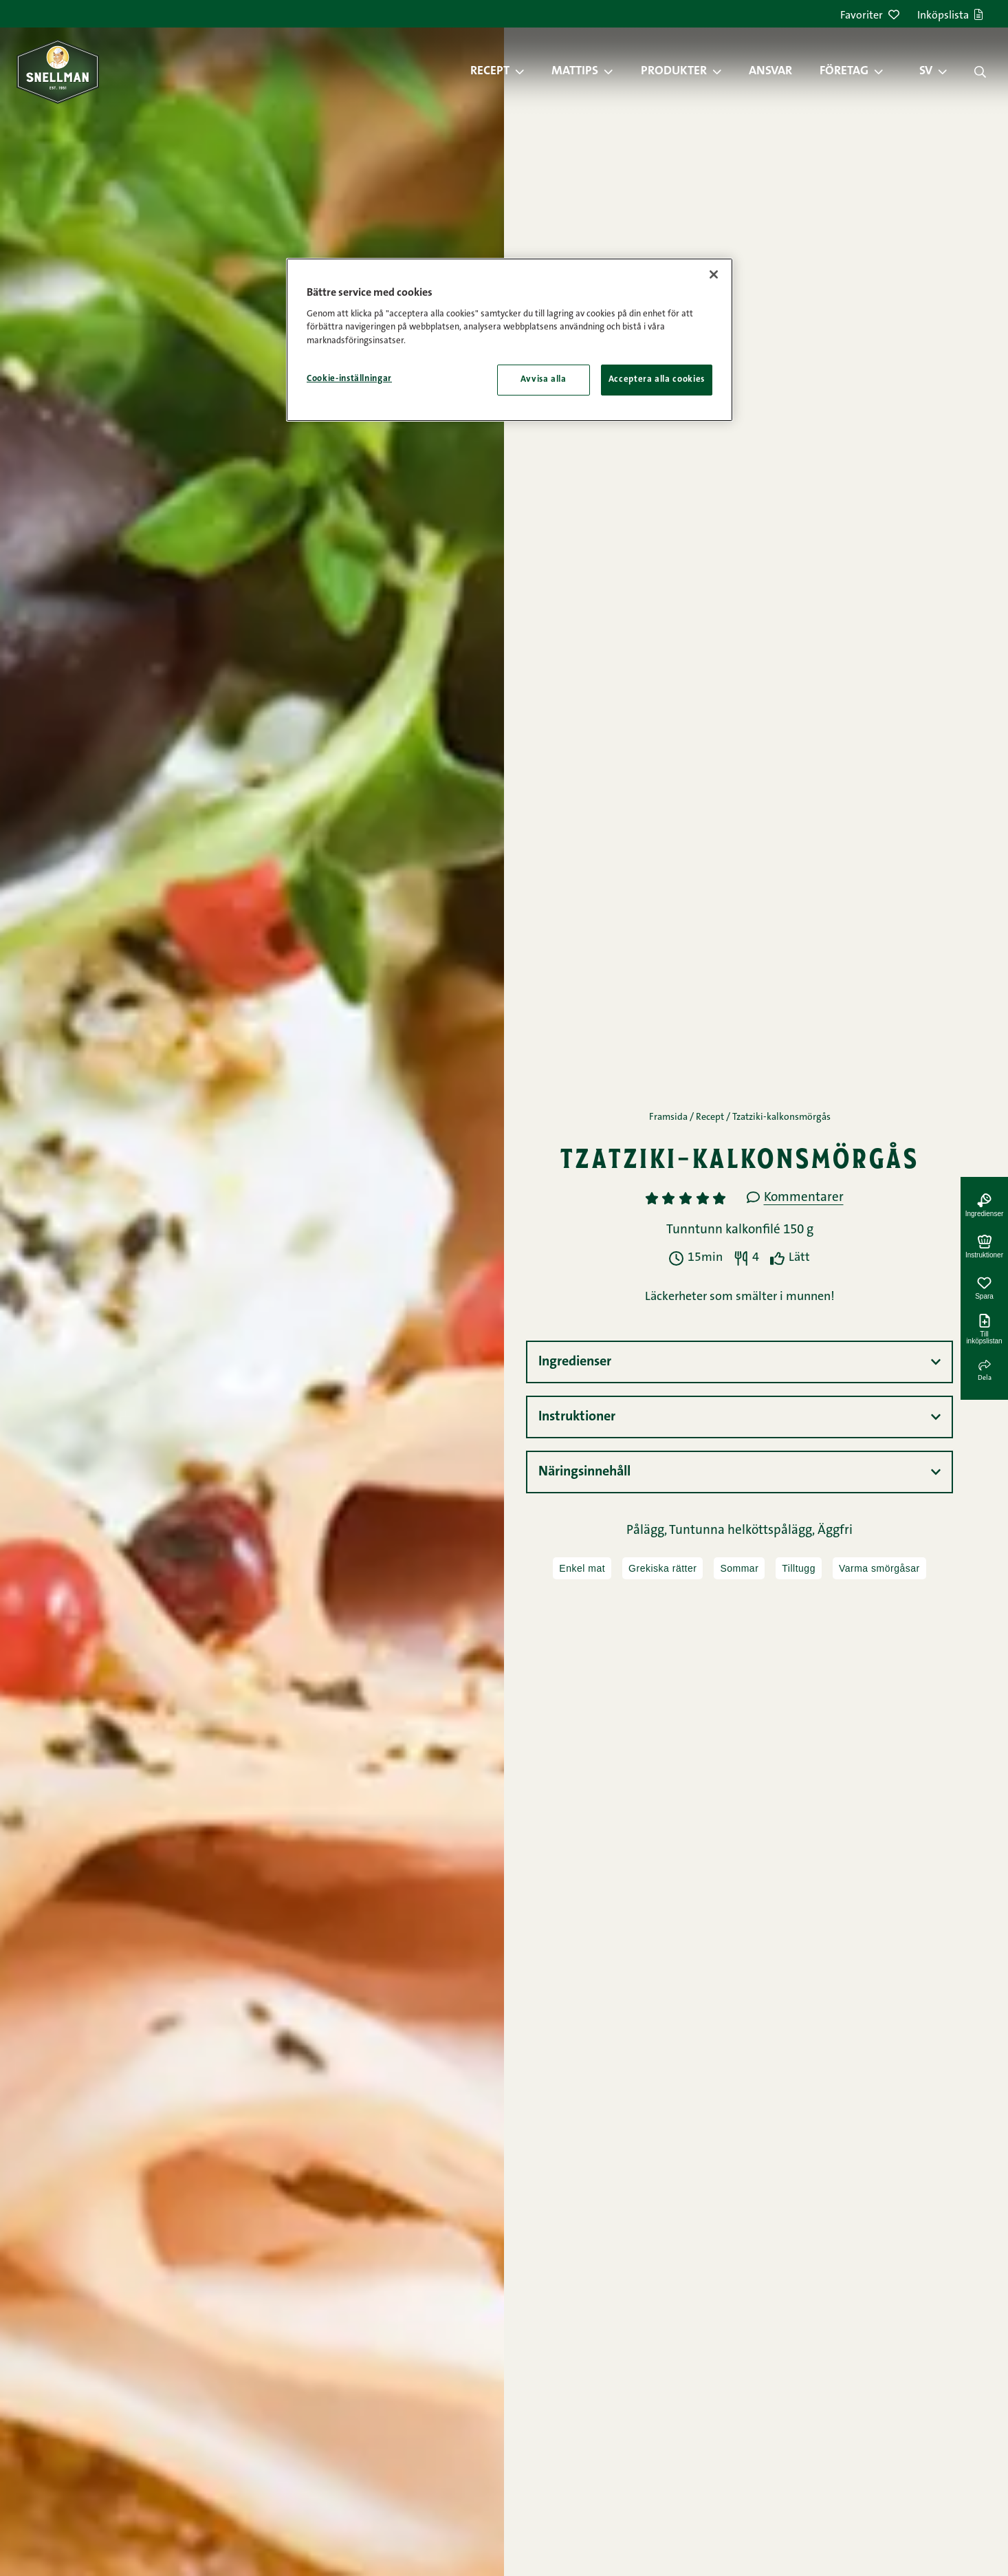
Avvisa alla (544, 379)
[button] (526, 71)
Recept (490, 71)
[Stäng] (714, 274)
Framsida (668, 1118)
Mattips (574, 71)
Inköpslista (950, 16)
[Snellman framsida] (58, 71)
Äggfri (835, 1530)
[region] (509, 340)
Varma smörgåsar (879, 1568)
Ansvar (770, 71)
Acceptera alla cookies (657, 379)
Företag (844, 71)
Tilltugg (798, 1568)
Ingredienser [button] (574, 1362)
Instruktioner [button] (576, 1417)
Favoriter (869, 16)
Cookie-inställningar (349, 378)
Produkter (674, 71)
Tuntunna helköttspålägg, (743, 1530)
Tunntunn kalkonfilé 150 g (739, 1230)
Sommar (739, 1568)
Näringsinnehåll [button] (584, 1472)
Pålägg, (647, 1530)
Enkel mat (582, 1568)
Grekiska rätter (662, 1568)
